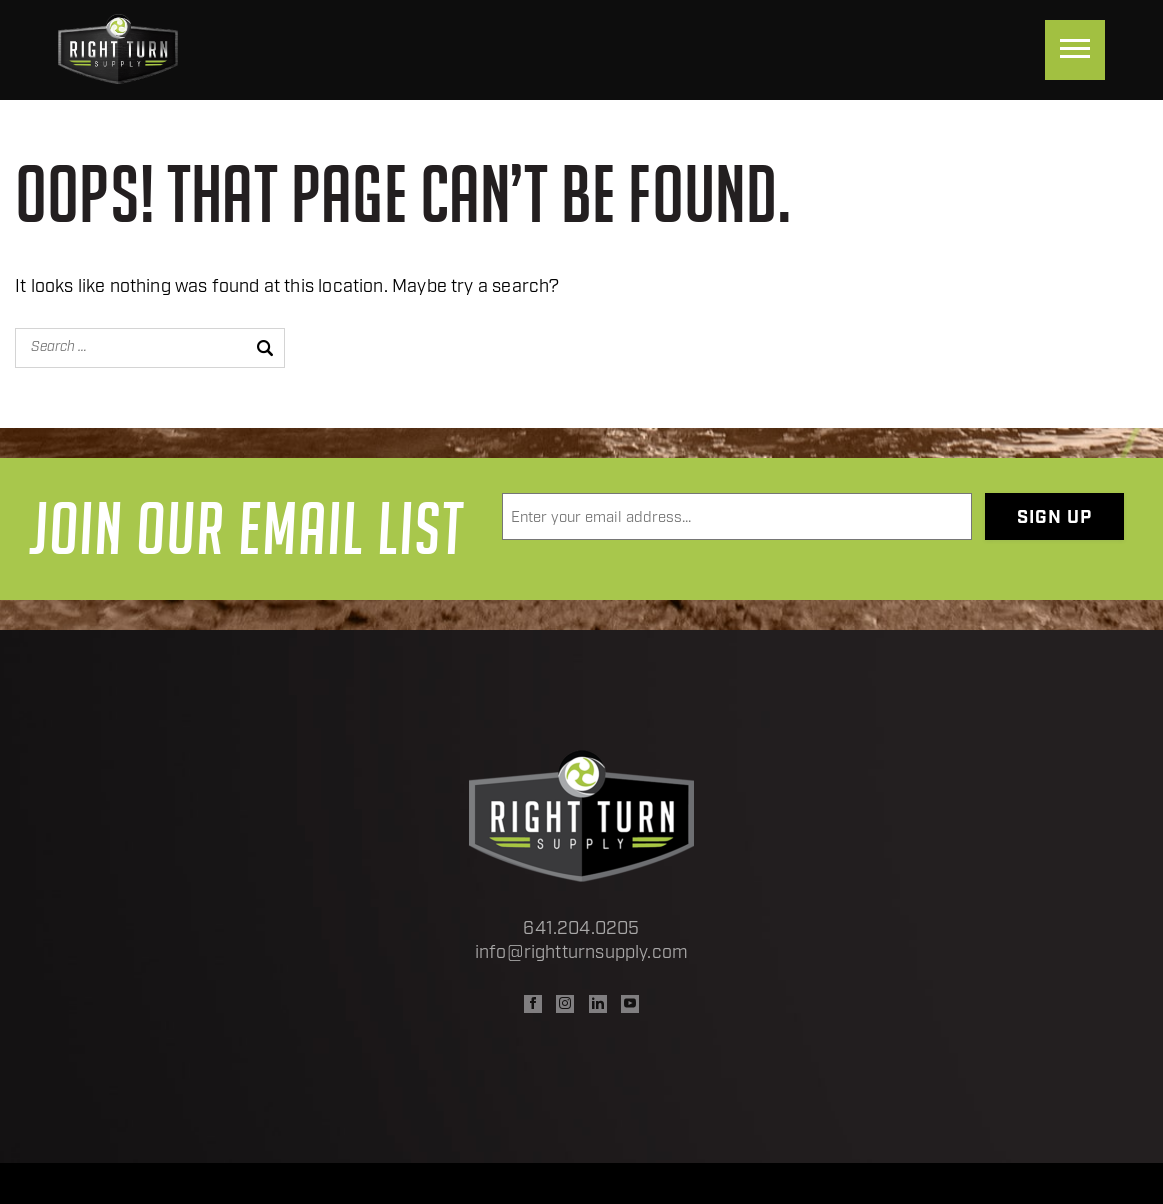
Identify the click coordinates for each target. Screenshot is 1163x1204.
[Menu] (1075, 50)
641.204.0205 (581, 929)
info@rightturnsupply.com (581, 953)
